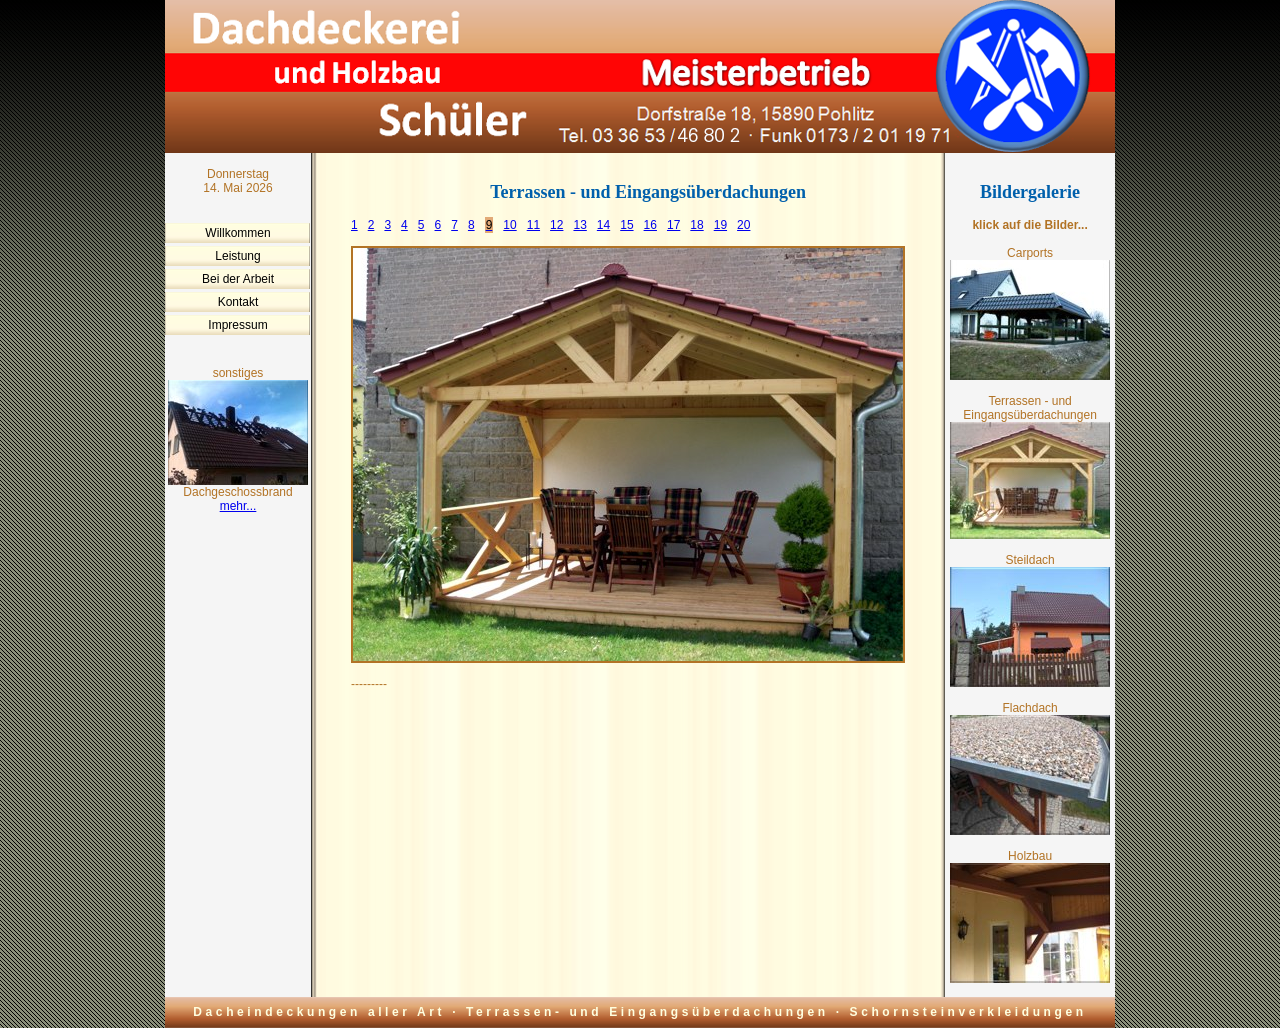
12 (556, 225)
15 (626, 225)
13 (579, 225)
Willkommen (237, 233)
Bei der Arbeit (238, 279)
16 (650, 225)
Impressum (237, 325)
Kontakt (238, 302)
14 (603, 225)
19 (720, 225)
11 (533, 225)
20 (743, 225)
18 (696, 225)
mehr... (238, 506)
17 (673, 225)
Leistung (237, 256)
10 (509, 225)
